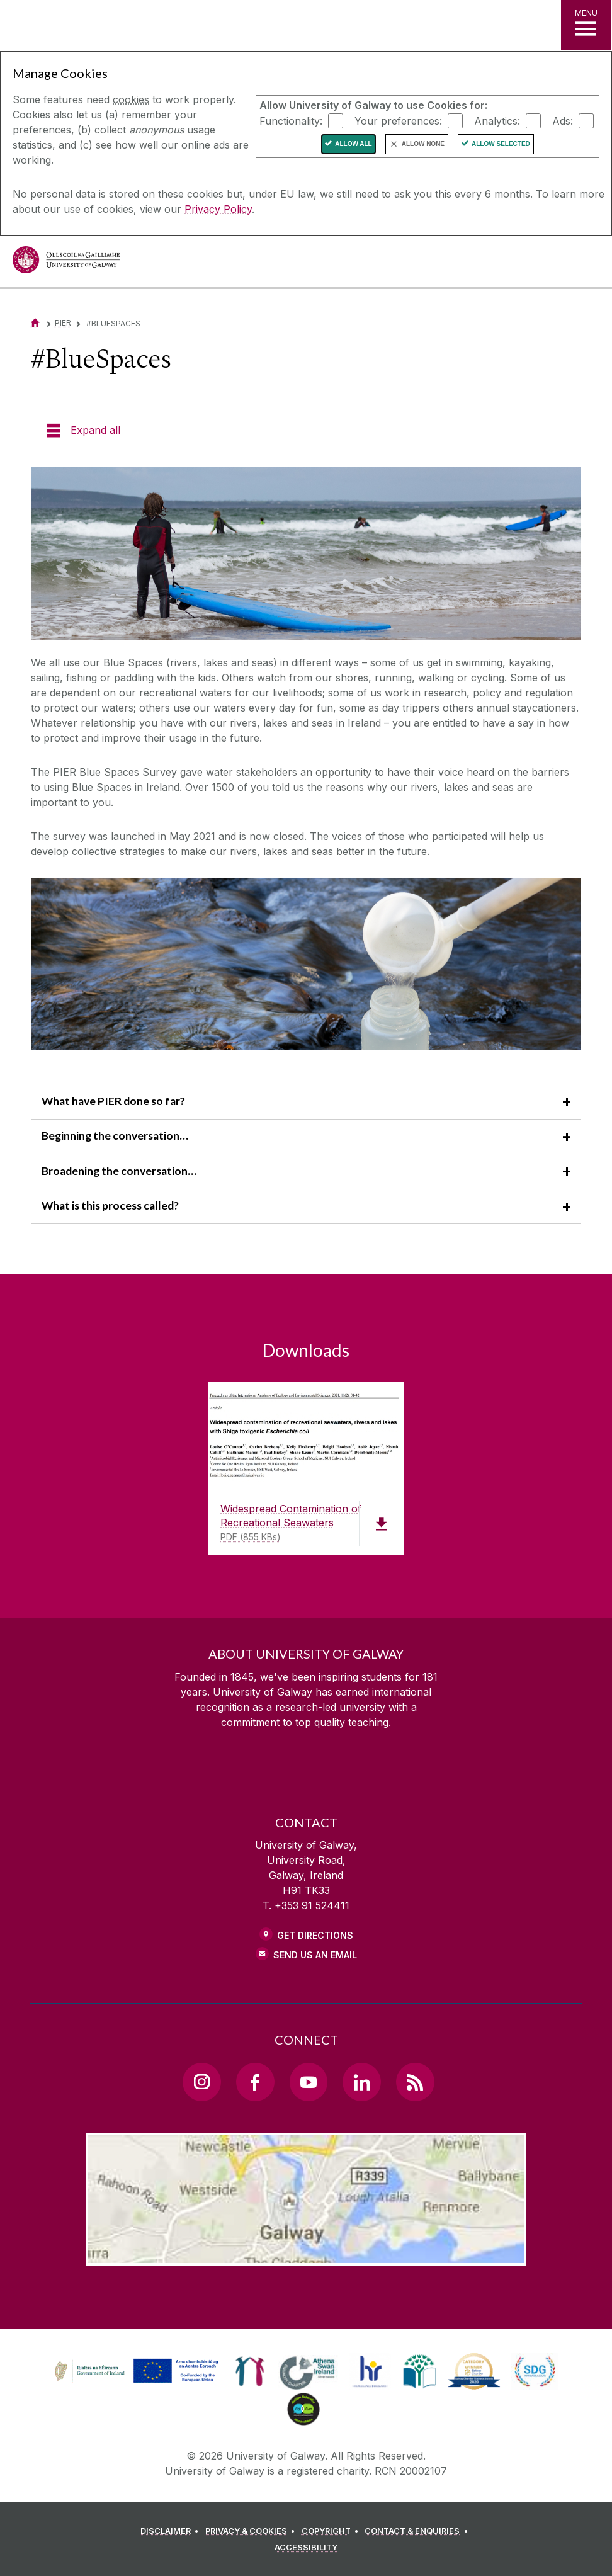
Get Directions (315, 1935)
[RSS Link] (415, 2082)
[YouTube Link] (308, 2082)
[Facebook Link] (255, 2082)
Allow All (353, 143)
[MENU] (586, 25)
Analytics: (497, 120)
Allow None (423, 143)
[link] (135, 2371)
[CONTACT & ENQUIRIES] (418, 2531)
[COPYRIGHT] (332, 2531)
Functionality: (290, 120)
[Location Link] (306, 2255)
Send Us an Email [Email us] (315, 1954)
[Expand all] (306, 430)
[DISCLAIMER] (171, 2531)
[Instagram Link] (201, 2082)
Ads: (562, 120)
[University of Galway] (66, 263)
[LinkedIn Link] (361, 2082)
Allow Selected (501, 143)
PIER (63, 322)
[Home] (35, 322)
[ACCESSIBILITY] (306, 2547)
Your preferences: (398, 120)
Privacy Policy (218, 209)
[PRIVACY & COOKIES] (252, 2531)
